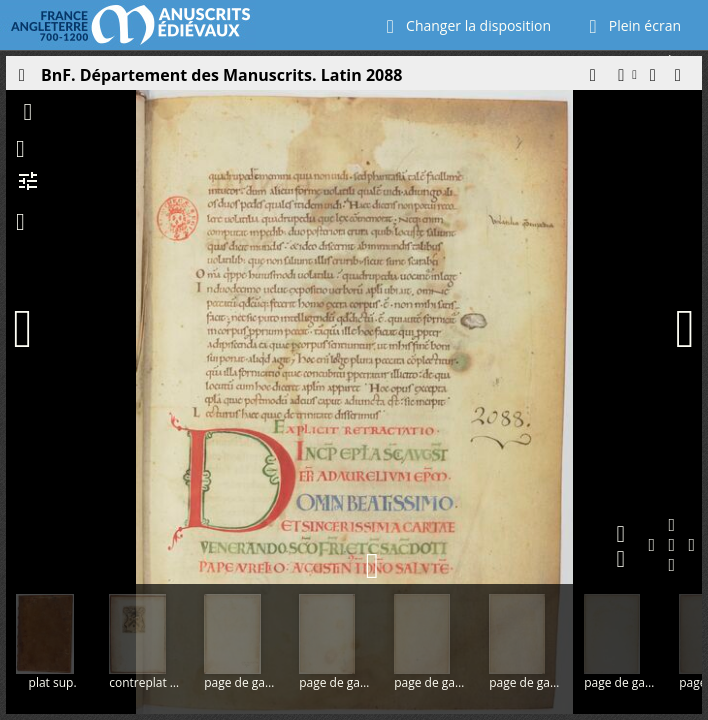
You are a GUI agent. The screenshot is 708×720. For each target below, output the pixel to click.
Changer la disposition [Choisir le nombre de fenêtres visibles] (464, 25)
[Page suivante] (685, 329)
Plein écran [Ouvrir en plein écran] (631, 25)
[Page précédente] (33, 329)
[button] (592, 80)
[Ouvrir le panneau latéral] (21, 80)
